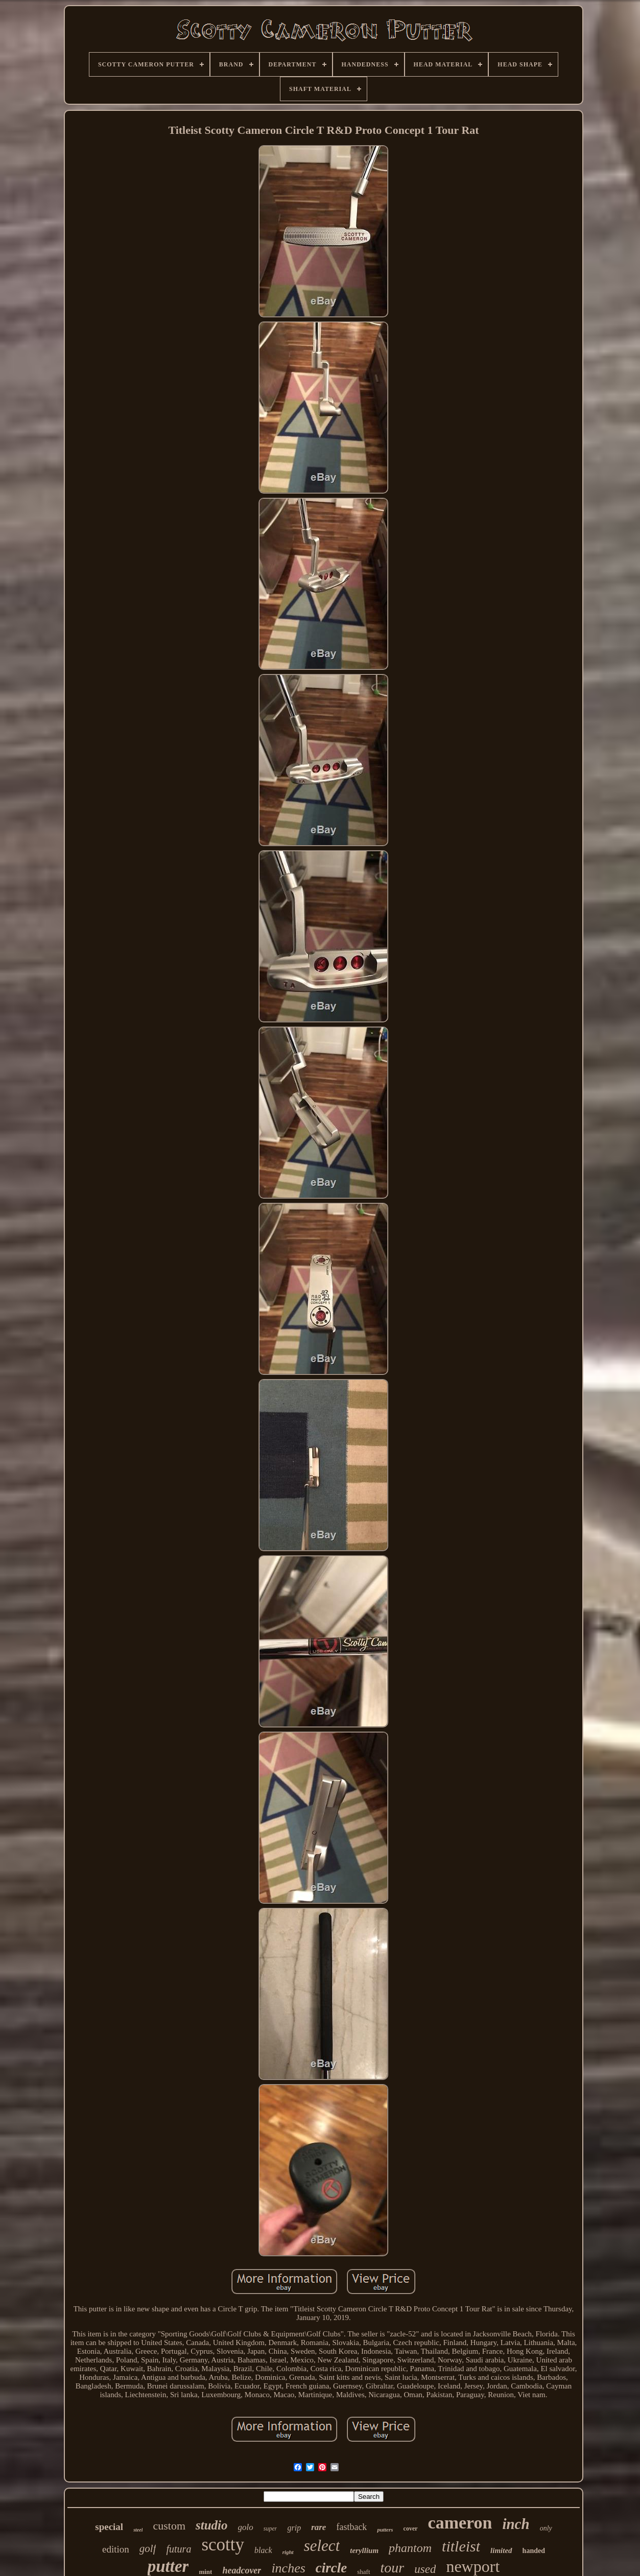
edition (115, 2549)
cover (411, 2528)
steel (138, 2530)
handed (534, 2551)
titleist (461, 2546)
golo (245, 2527)
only (546, 2528)
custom (169, 2525)
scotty (222, 2545)
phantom (410, 2548)
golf (147, 2548)
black (263, 2550)
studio (212, 2525)
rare (318, 2527)
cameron (460, 2522)
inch (515, 2524)
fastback (351, 2527)
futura (178, 2549)
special (109, 2526)
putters (385, 2529)
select (322, 2546)
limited (501, 2550)
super (270, 2528)
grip (294, 2527)
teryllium (364, 2550)
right (288, 2552)
